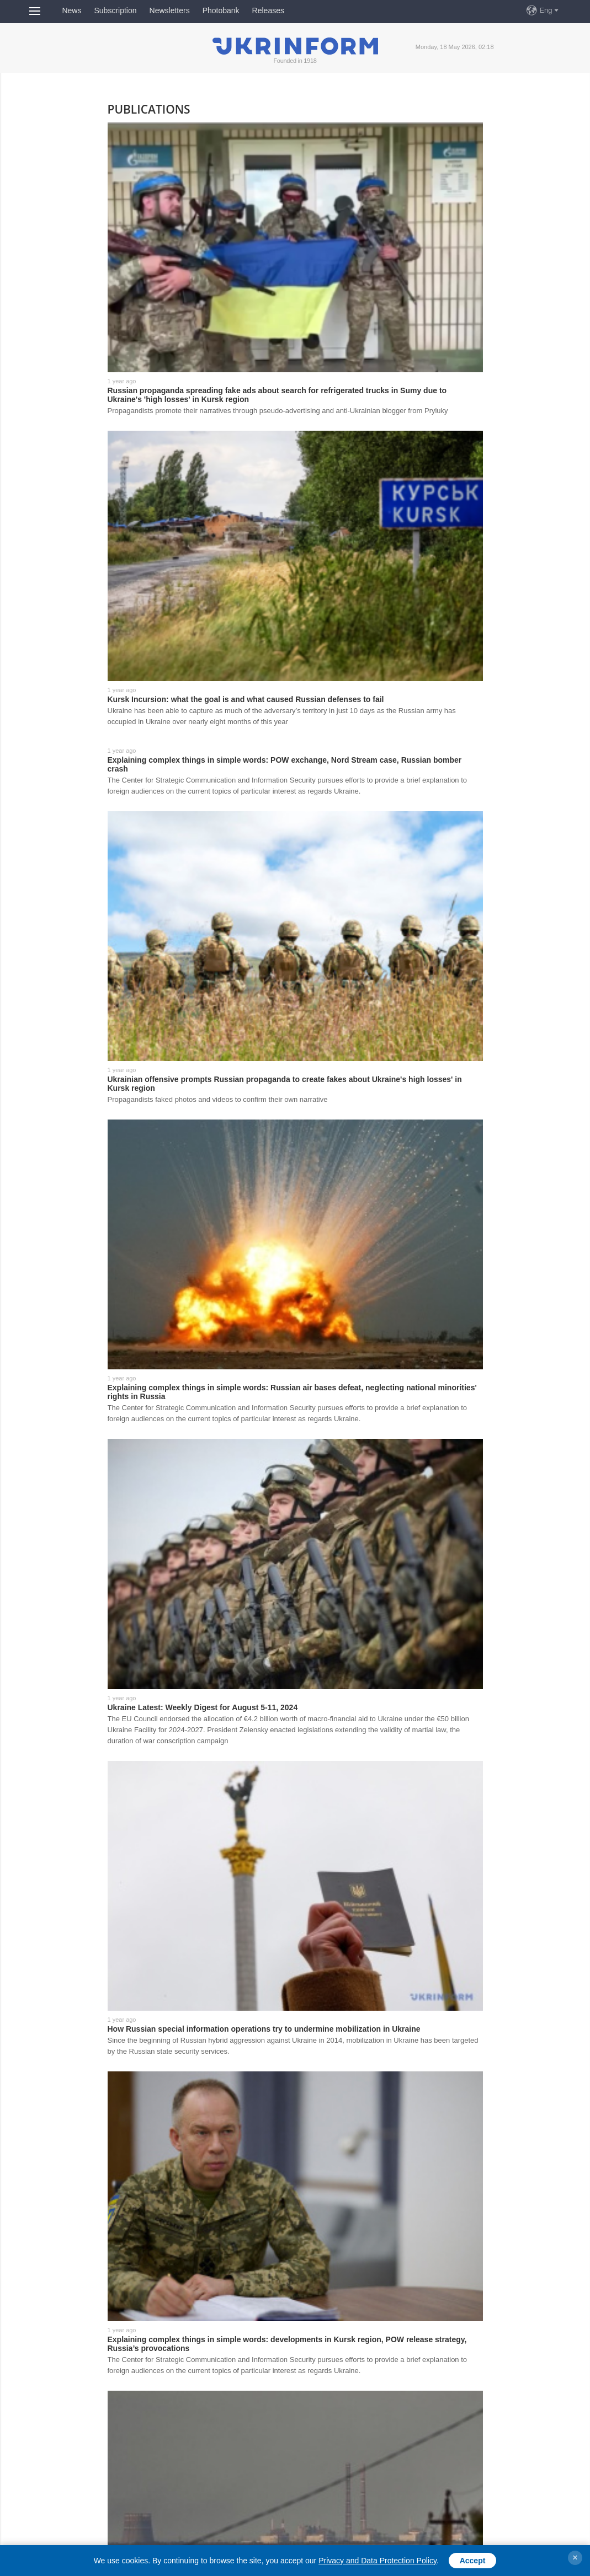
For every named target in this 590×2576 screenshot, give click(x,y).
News (71, 10)
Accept (473, 2560)
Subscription (115, 10)
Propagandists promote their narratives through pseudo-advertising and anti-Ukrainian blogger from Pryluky (278, 410)
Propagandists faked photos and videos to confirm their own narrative (218, 1099)
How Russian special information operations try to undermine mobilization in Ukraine (264, 2029)
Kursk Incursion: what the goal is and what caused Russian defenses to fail (246, 699)
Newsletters (170, 10)
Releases (268, 10)
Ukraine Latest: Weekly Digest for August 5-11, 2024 (203, 1707)
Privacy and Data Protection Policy (377, 2560)
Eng (545, 10)
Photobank (221, 10)
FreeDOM (314, 10)
